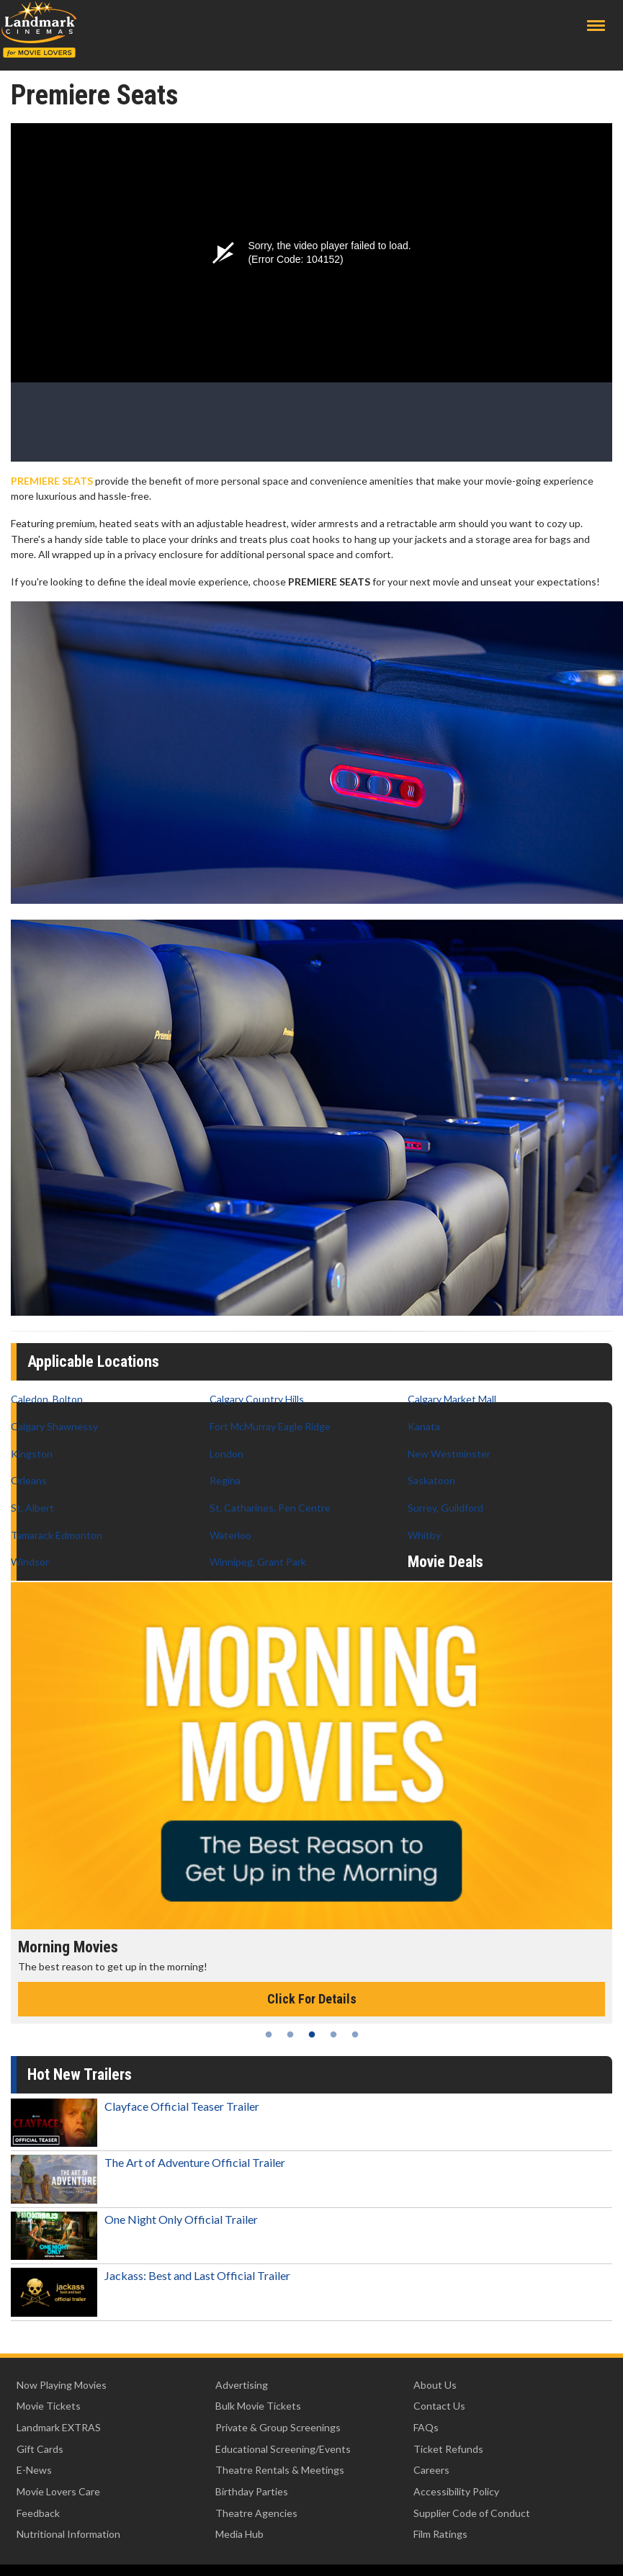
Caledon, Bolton (47, 1399)
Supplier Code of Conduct (471, 2513)
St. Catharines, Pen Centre (270, 1508)
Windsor (30, 1562)
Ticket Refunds (448, 2449)
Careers (431, 2470)
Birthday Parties (251, 2491)
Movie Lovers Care (58, 2491)
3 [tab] (312, 2034)
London (226, 1454)
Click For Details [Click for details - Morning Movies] (312, 1998)
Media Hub (239, 2534)
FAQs (426, 2427)
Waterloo (230, 1535)
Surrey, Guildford (445, 1508)
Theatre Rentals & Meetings (279, 2470)
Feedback (38, 2513)
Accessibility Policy (456, 2491)
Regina (225, 1480)
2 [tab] (290, 2034)
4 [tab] (333, 2034)
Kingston (32, 1454)
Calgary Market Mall (452, 1399)
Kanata (424, 1426)
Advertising (241, 2385)
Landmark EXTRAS (59, 2427)
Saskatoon (431, 1480)
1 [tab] (268, 2034)
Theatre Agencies (256, 2513)
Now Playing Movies (62, 2385)
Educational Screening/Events (283, 2449)
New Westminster (449, 1454)
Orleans (29, 1480)
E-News (34, 2470)
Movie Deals (445, 1562)
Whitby (424, 1535)
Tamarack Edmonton (56, 1535)
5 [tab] (355, 2034)
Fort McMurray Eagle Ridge (270, 1426)
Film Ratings (440, 2534)
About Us (435, 2385)
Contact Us (439, 2406)
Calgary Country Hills (257, 1399)
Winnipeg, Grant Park (258, 1562)
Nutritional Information (68, 2534)
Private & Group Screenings (278, 2427)
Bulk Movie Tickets (258, 2406)
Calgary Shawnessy (54, 1426)
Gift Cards (40, 2449)
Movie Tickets (49, 2406)
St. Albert (32, 1508)
